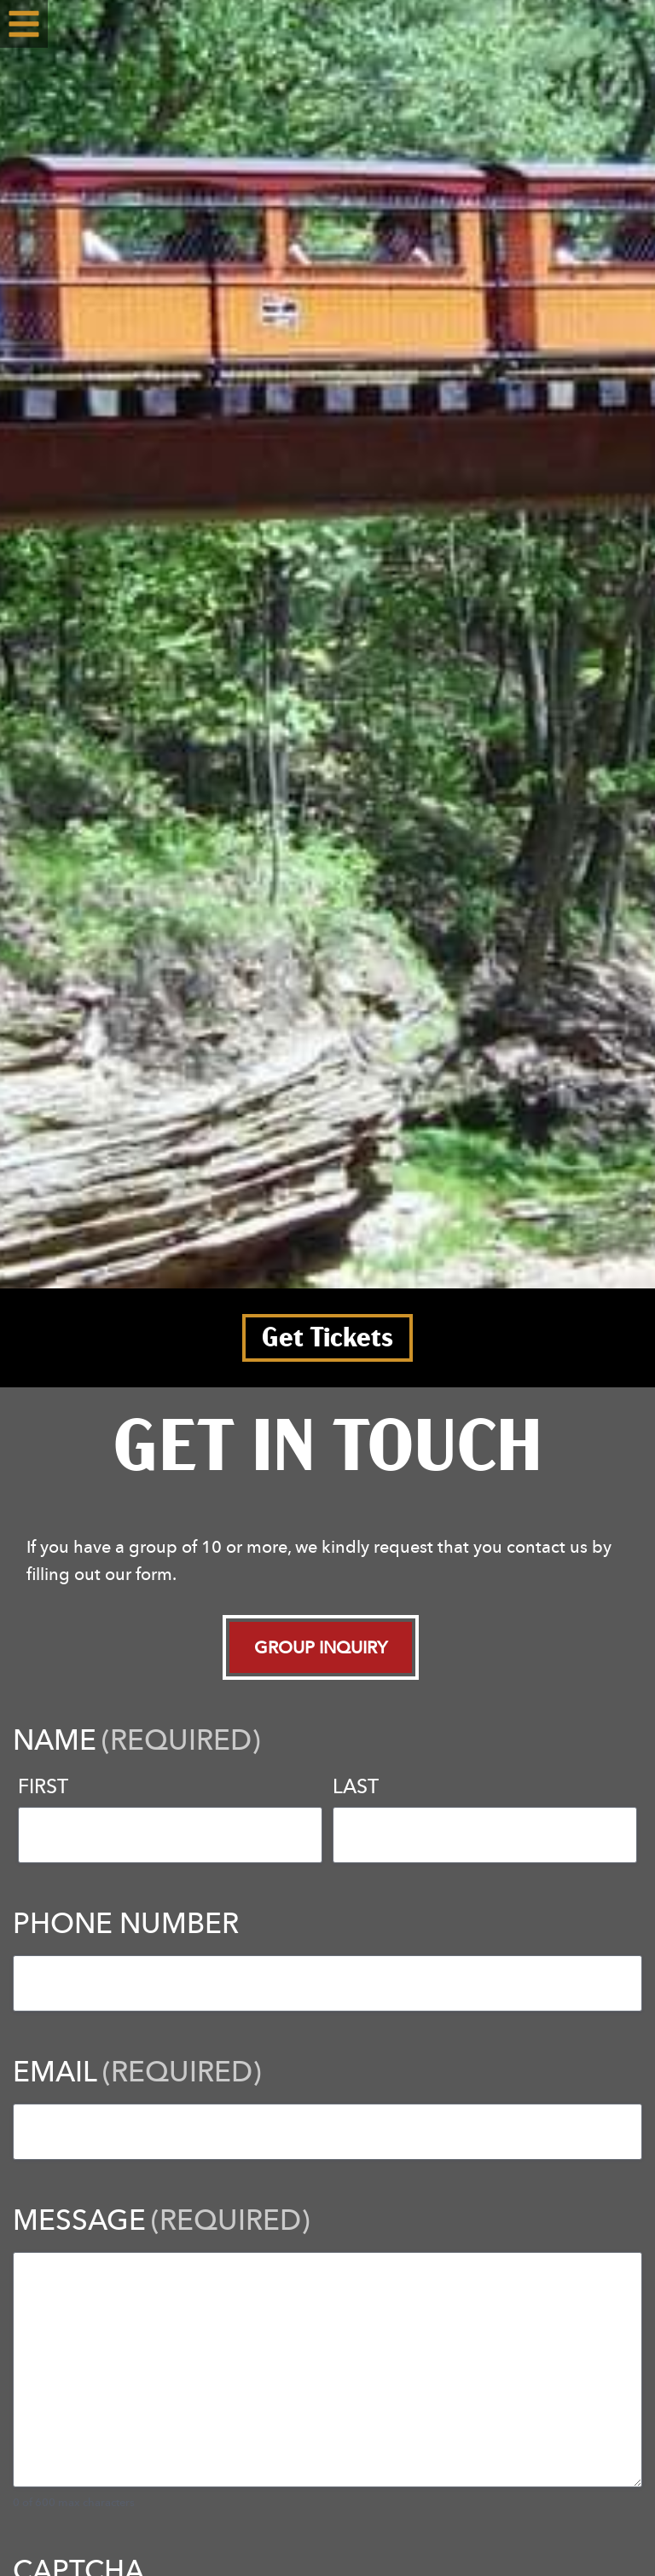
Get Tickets (327, 1338)
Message (161, 2219)
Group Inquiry (320, 1647)
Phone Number (126, 1922)
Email (137, 2070)
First (43, 1786)
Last (356, 1786)
